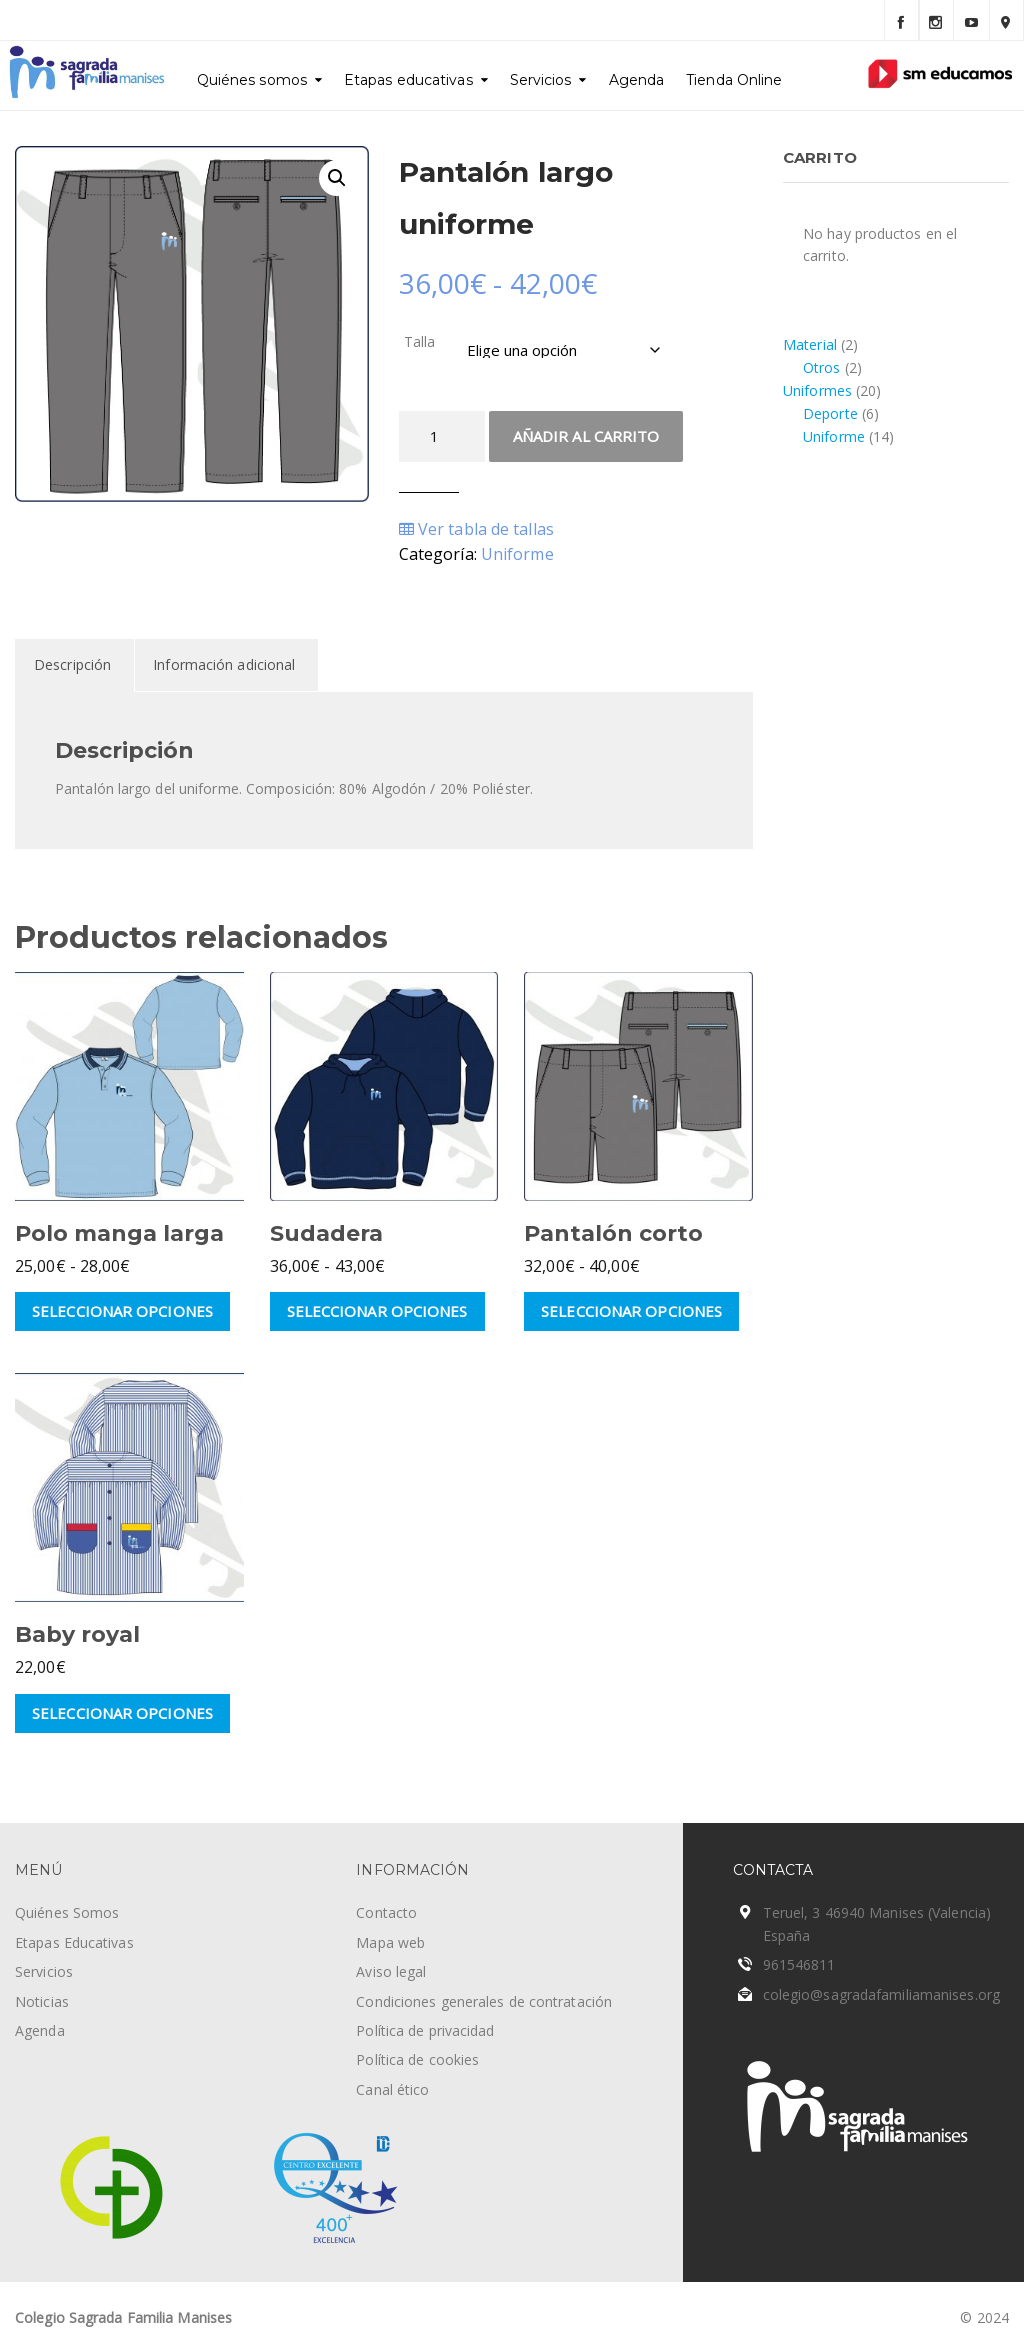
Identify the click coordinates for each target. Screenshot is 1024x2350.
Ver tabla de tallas (476, 529)
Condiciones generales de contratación (484, 2001)
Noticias (42, 2001)
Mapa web (390, 1942)
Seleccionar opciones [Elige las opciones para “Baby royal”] (122, 1713)
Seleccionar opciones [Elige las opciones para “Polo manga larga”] (122, 1311)
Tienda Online (734, 80)
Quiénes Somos (67, 1912)
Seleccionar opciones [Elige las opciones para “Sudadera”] (377, 1311)
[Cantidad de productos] (442, 436)
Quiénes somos (252, 80)
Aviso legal (391, 1971)
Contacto (386, 1912)
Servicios (541, 80)
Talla (420, 341)
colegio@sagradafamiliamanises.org (881, 1994)
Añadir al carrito (586, 436)
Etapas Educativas (74, 1942)
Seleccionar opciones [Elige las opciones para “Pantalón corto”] (631, 1311)
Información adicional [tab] (224, 664)
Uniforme (517, 554)
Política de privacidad (425, 2030)
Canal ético (392, 2089)
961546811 (799, 1964)
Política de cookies (417, 2059)
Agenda (637, 80)
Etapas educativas (408, 80)
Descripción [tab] (72, 664)
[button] (337, 178)
